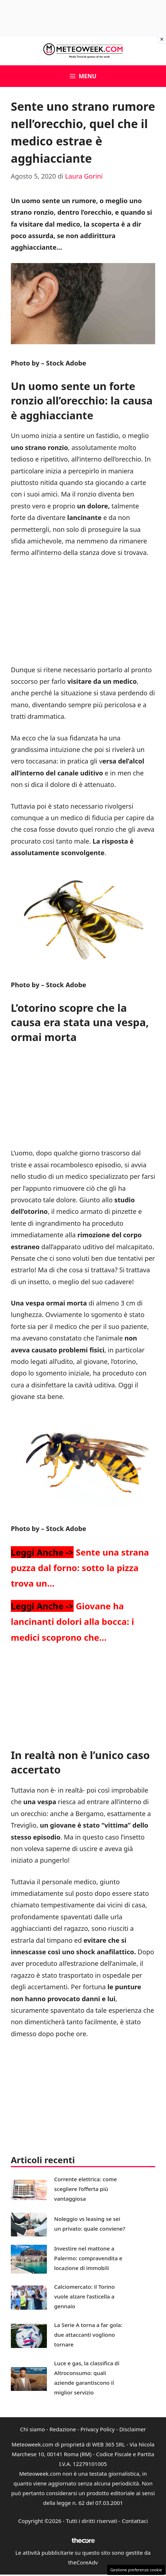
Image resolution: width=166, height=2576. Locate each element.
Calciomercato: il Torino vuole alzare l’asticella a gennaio (84, 2296)
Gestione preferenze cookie (136, 2569)
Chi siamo (32, 2429)
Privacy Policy (97, 2429)
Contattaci (135, 2520)
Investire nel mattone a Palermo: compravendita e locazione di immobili (88, 2258)
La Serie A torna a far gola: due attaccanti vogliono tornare (88, 2334)
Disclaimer (132, 2429)
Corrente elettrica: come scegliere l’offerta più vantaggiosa (85, 2188)
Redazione (62, 2429)
